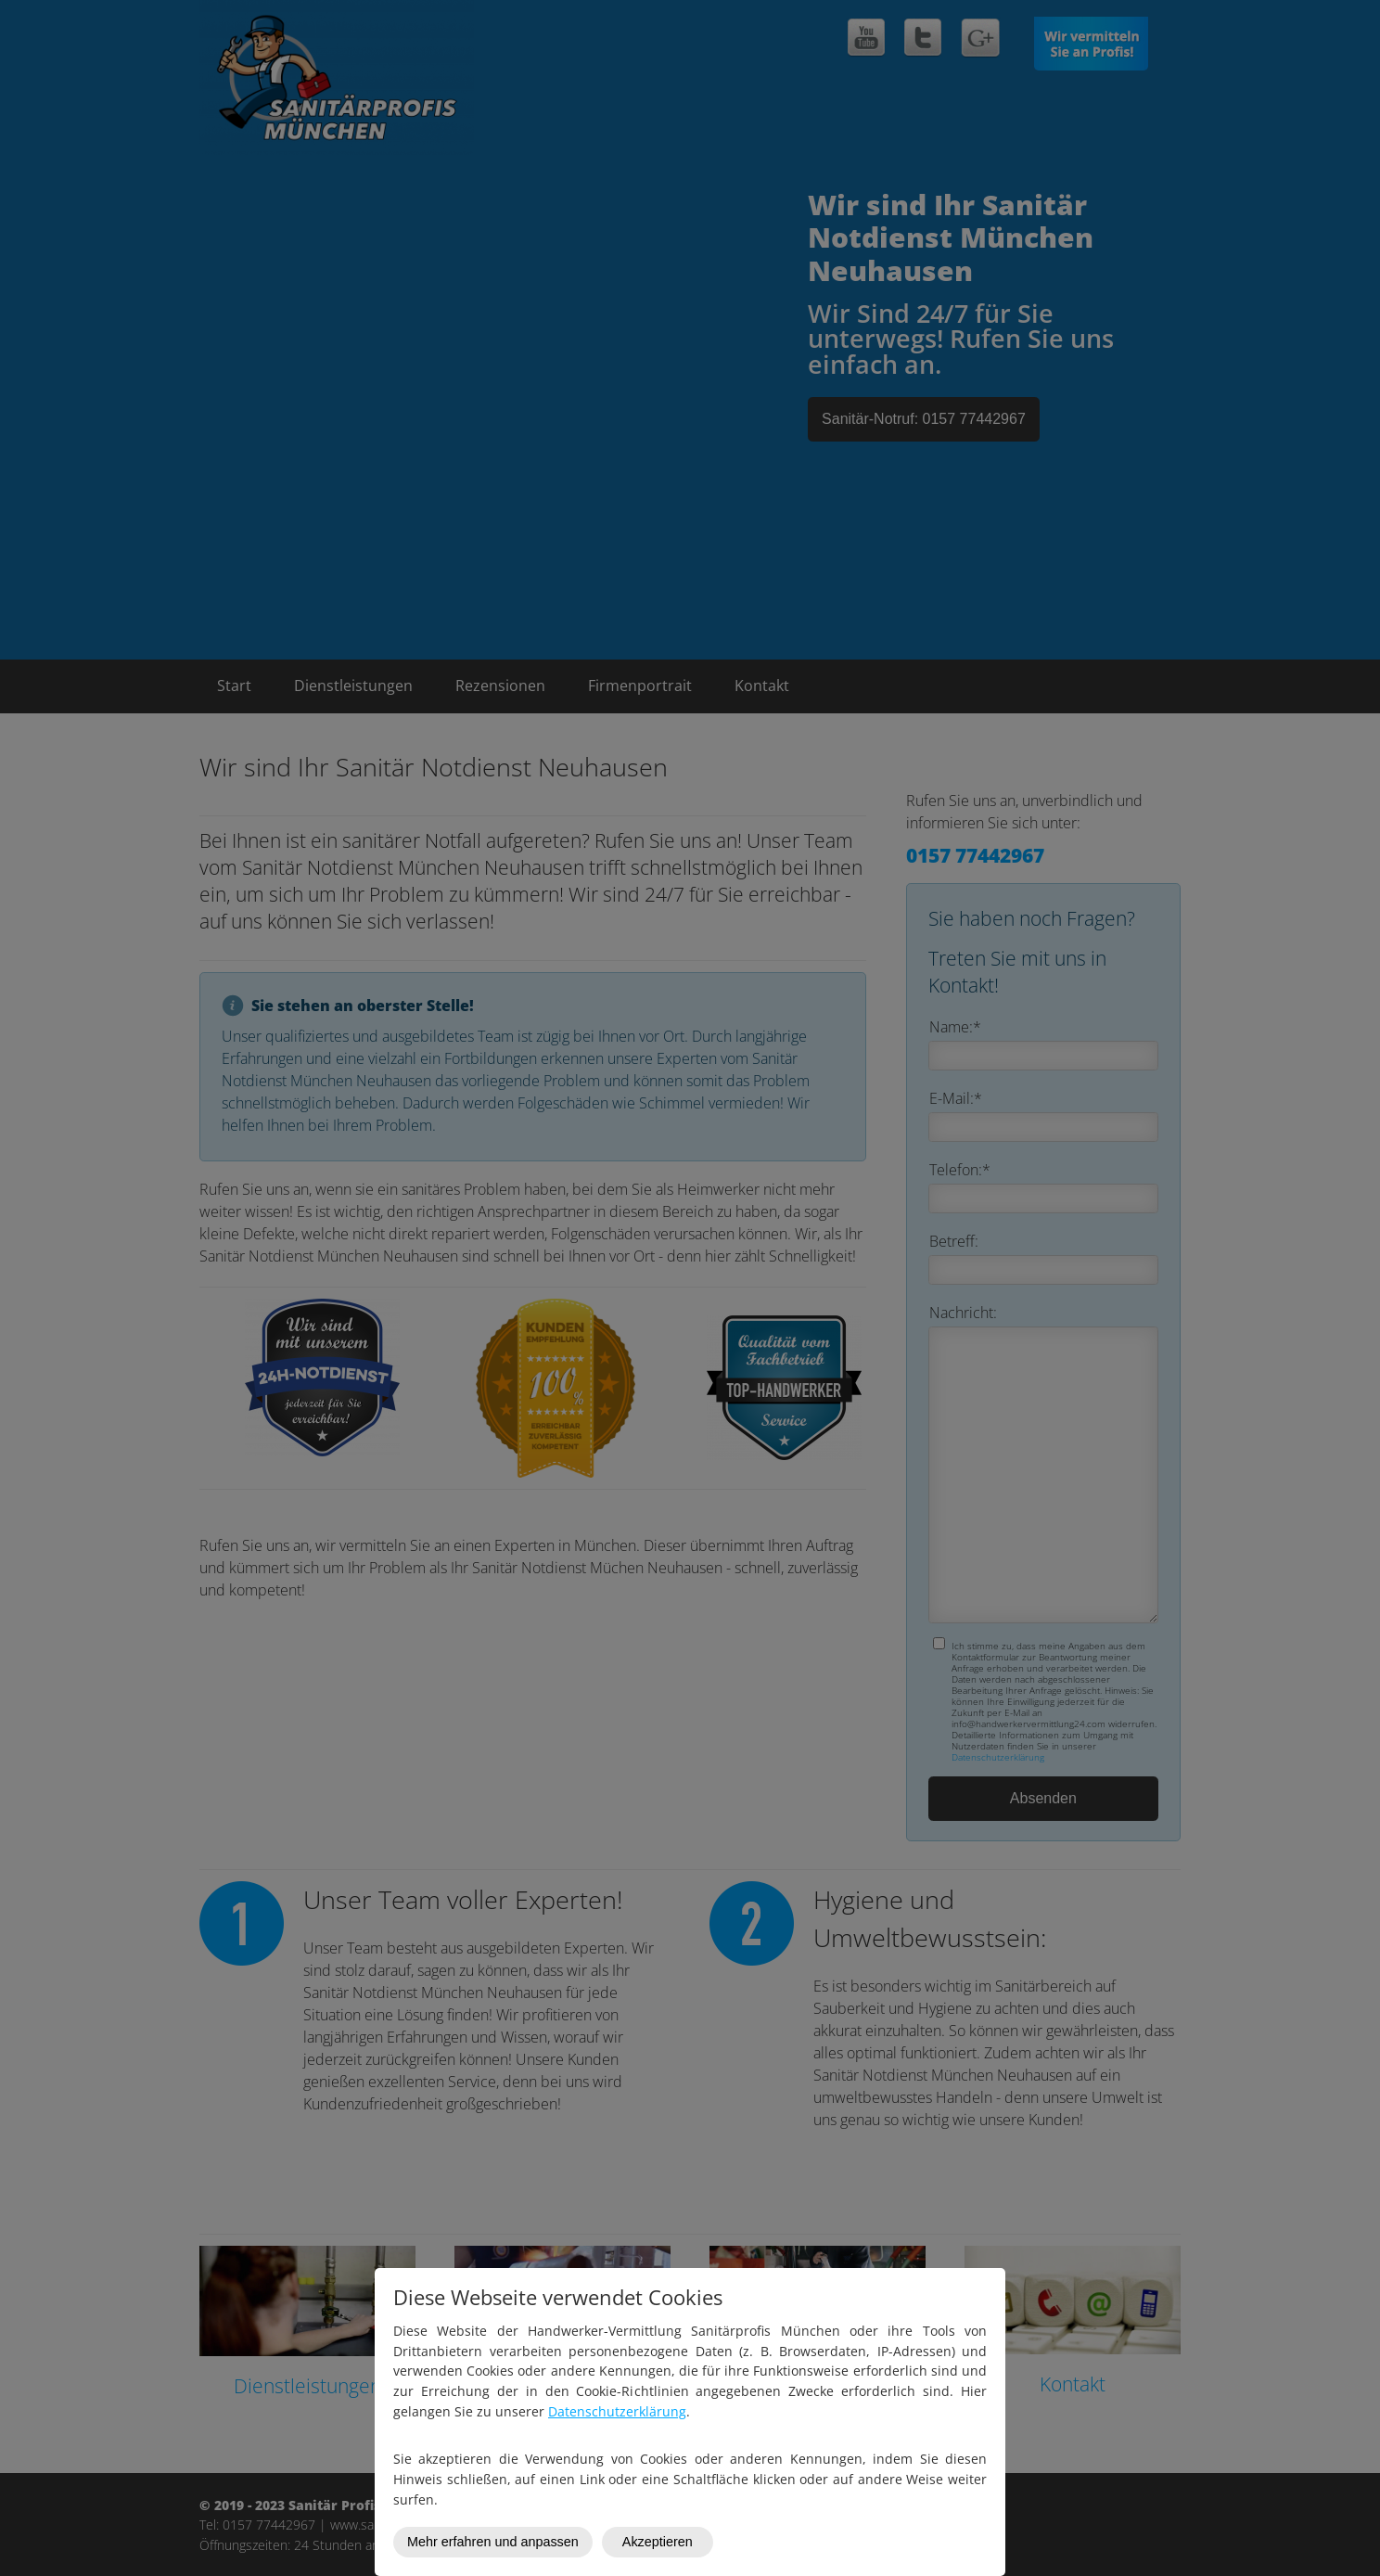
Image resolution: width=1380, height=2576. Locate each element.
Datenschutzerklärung (617, 2411)
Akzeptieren (657, 2541)
